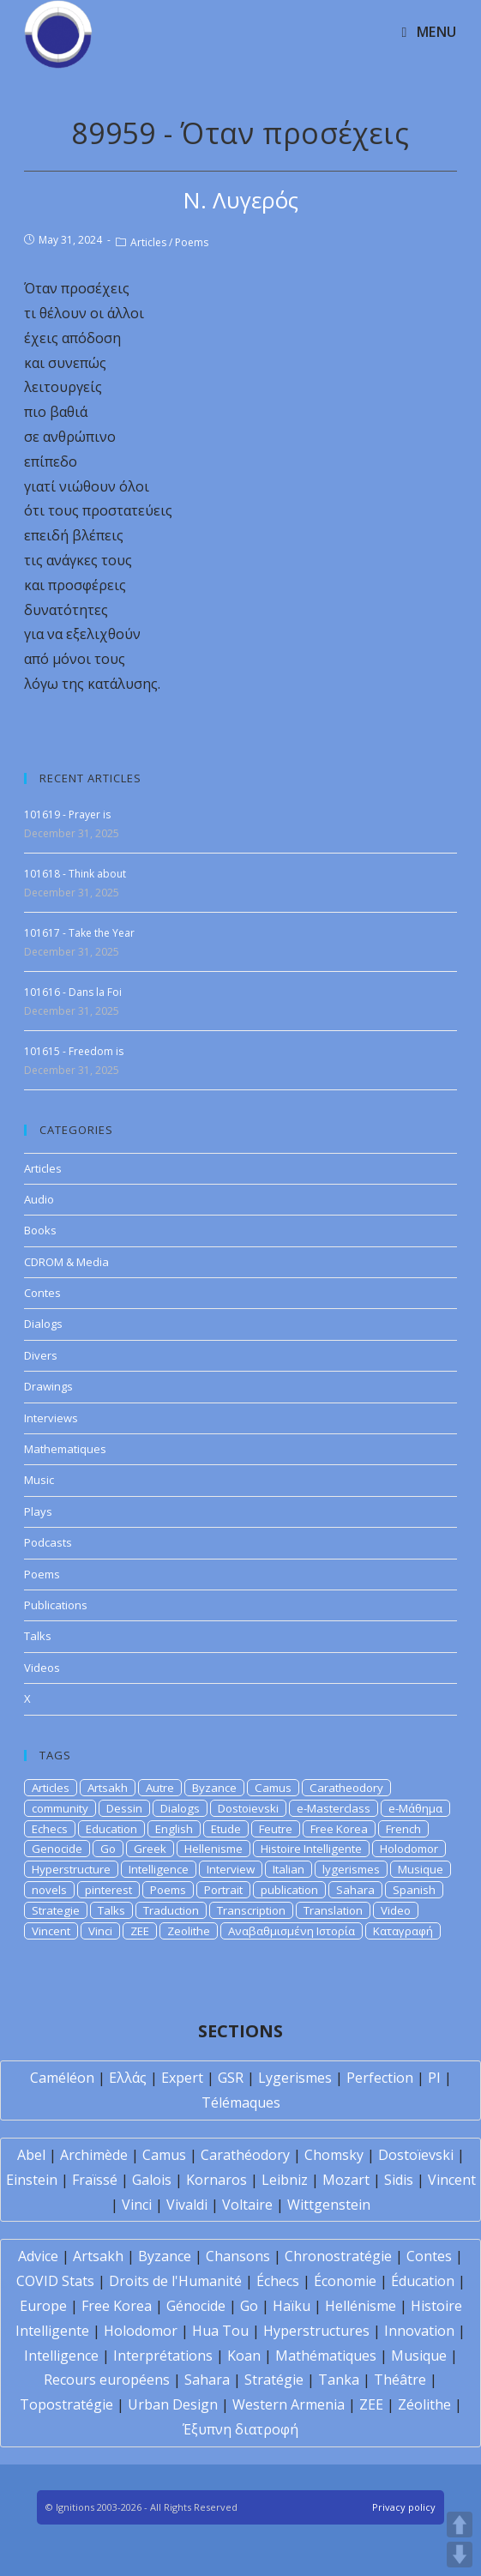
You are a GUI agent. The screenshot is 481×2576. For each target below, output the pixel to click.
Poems (191, 242)
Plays (38, 1511)
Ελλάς (128, 2077)
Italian (288, 1869)
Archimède (94, 2154)
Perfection (379, 2077)
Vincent (51, 1931)
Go (108, 1848)
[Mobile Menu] (428, 31)
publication (289, 1889)
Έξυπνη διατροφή (240, 2429)
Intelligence (159, 1869)
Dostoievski (248, 1808)
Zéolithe (424, 2404)
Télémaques (240, 2102)
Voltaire (247, 2204)
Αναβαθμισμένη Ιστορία (291, 1931)
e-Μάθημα (415, 1808)
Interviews (51, 1418)
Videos (42, 1667)
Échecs (277, 2280)
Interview (231, 1869)
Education (111, 1829)
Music (39, 1479)
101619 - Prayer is (67, 814)
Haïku (291, 2305)
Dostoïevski (416, 2154)
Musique (420, 1869)
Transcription (251, 1910)
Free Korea (339, 1829)
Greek (150, 1848)
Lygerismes (295, 2077)
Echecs (50, 1829)
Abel (31, 2154)
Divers (40, 1355)
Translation (333, 1910)
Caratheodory (346, 1787)
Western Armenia (288, 2404)
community (60, 1808)
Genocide (57, 1848)
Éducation (422, 2280)
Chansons (238, 2256)
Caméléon (62, 2077)
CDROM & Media (66, 1262)
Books (40, 1230)
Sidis (398, 2179)
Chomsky (334, 2154)
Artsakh (107, 1787)
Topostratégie (66, 2404)
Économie (345, 2280)
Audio (39, 1199)
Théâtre (400, 2379)
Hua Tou (220, 2330)
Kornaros (216, 2179)
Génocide (195, 2305)
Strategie (56, 1910)
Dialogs (43, 1323)
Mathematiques (65, 1449)
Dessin (124, 1808)
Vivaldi (186, 2204)
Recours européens (107, 2379)
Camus (273, 1787)
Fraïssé (94, 2179)
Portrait (223, 1889)
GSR (231, 2077)
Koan (244, 2355)
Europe (43, 2305)
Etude (226, 1829)
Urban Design (173, 2404)
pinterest (108, 1889)
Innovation (419, 2330)
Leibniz (285, 2179)
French (403, 1829)
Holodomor (409, 1848)
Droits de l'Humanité (175, 2280)
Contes (42, 1292)
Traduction (171, 1910)
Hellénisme (360, 2305)
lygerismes (351, 1869)
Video (396, 1910)
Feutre (275, 1829)
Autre (160, 1787)
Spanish (414, 1889)
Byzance (214, 1787)
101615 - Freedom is (73, 1051)
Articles (148, 242)
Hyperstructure (71, 1869)
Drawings (48, 1386)
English (174, 1829)
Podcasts (48, 1542)
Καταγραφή (403, 1931)
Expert (182, 2077)
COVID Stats (55, 2280)
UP (459, 2524)
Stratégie (274, 2379)
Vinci (100, 1931)
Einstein (31, 2179)
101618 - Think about (75, 873)
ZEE (139, 1931)
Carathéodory (245, 2154)
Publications (55, 1605)
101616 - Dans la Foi (73, 992)
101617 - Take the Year (79, 933)
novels (49, 1889)
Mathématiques (325, 2355)
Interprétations (163, 2355)
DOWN (459, 2554)
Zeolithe (188, 1931)
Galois (151, 2179)
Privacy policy (404, 2507)
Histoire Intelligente (311, 1848)
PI (434, 2077)
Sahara (355, 1889)
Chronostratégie (338, 2256)
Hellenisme (213, 1848)
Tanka (338, 2379)
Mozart (346, 2179)
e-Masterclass (333, 1808)
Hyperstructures (316, 2330)
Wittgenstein (328, 2204)
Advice (38, 2256)
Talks (37, 1636)
